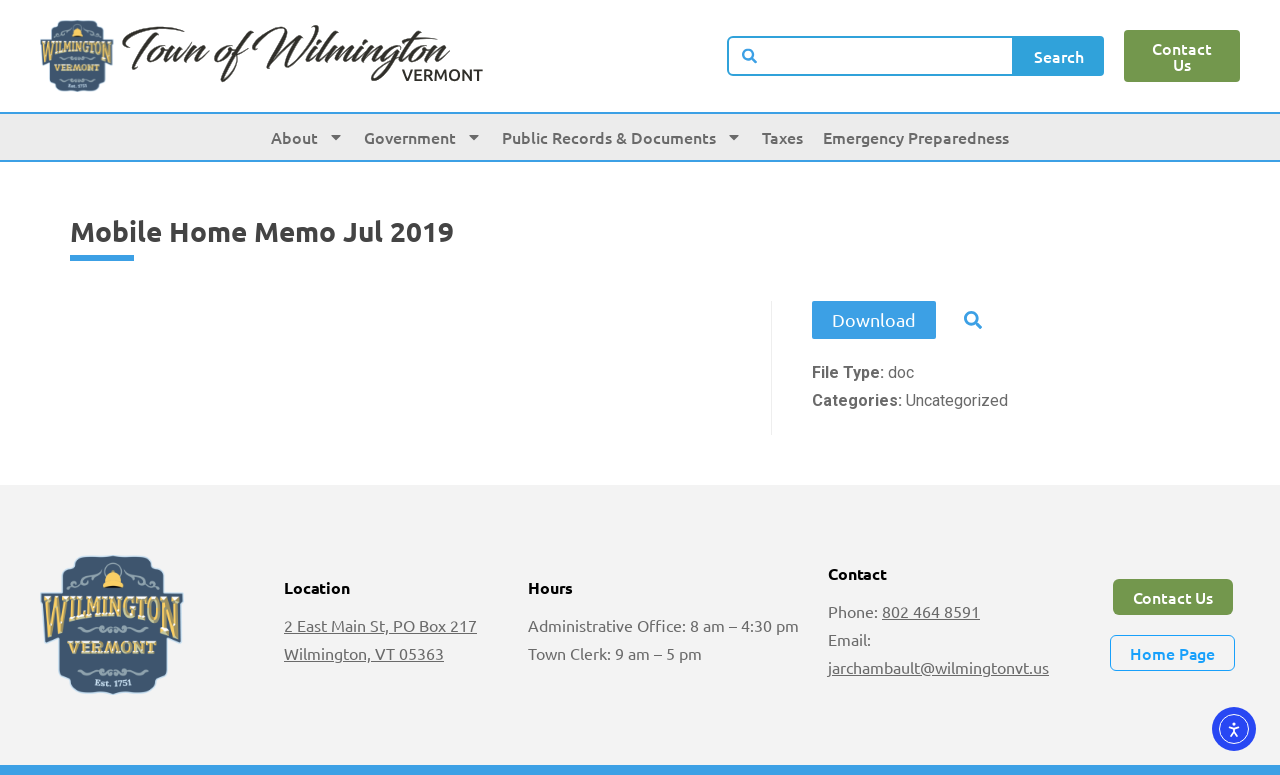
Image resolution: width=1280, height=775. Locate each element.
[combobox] (870, 56)
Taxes (782, 137)
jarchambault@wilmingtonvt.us (938, 667)
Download (874, 319)
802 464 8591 (931, 611)
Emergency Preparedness (916, 137)
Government (423, 137)
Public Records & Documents (622, 137)
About (307, 137)
